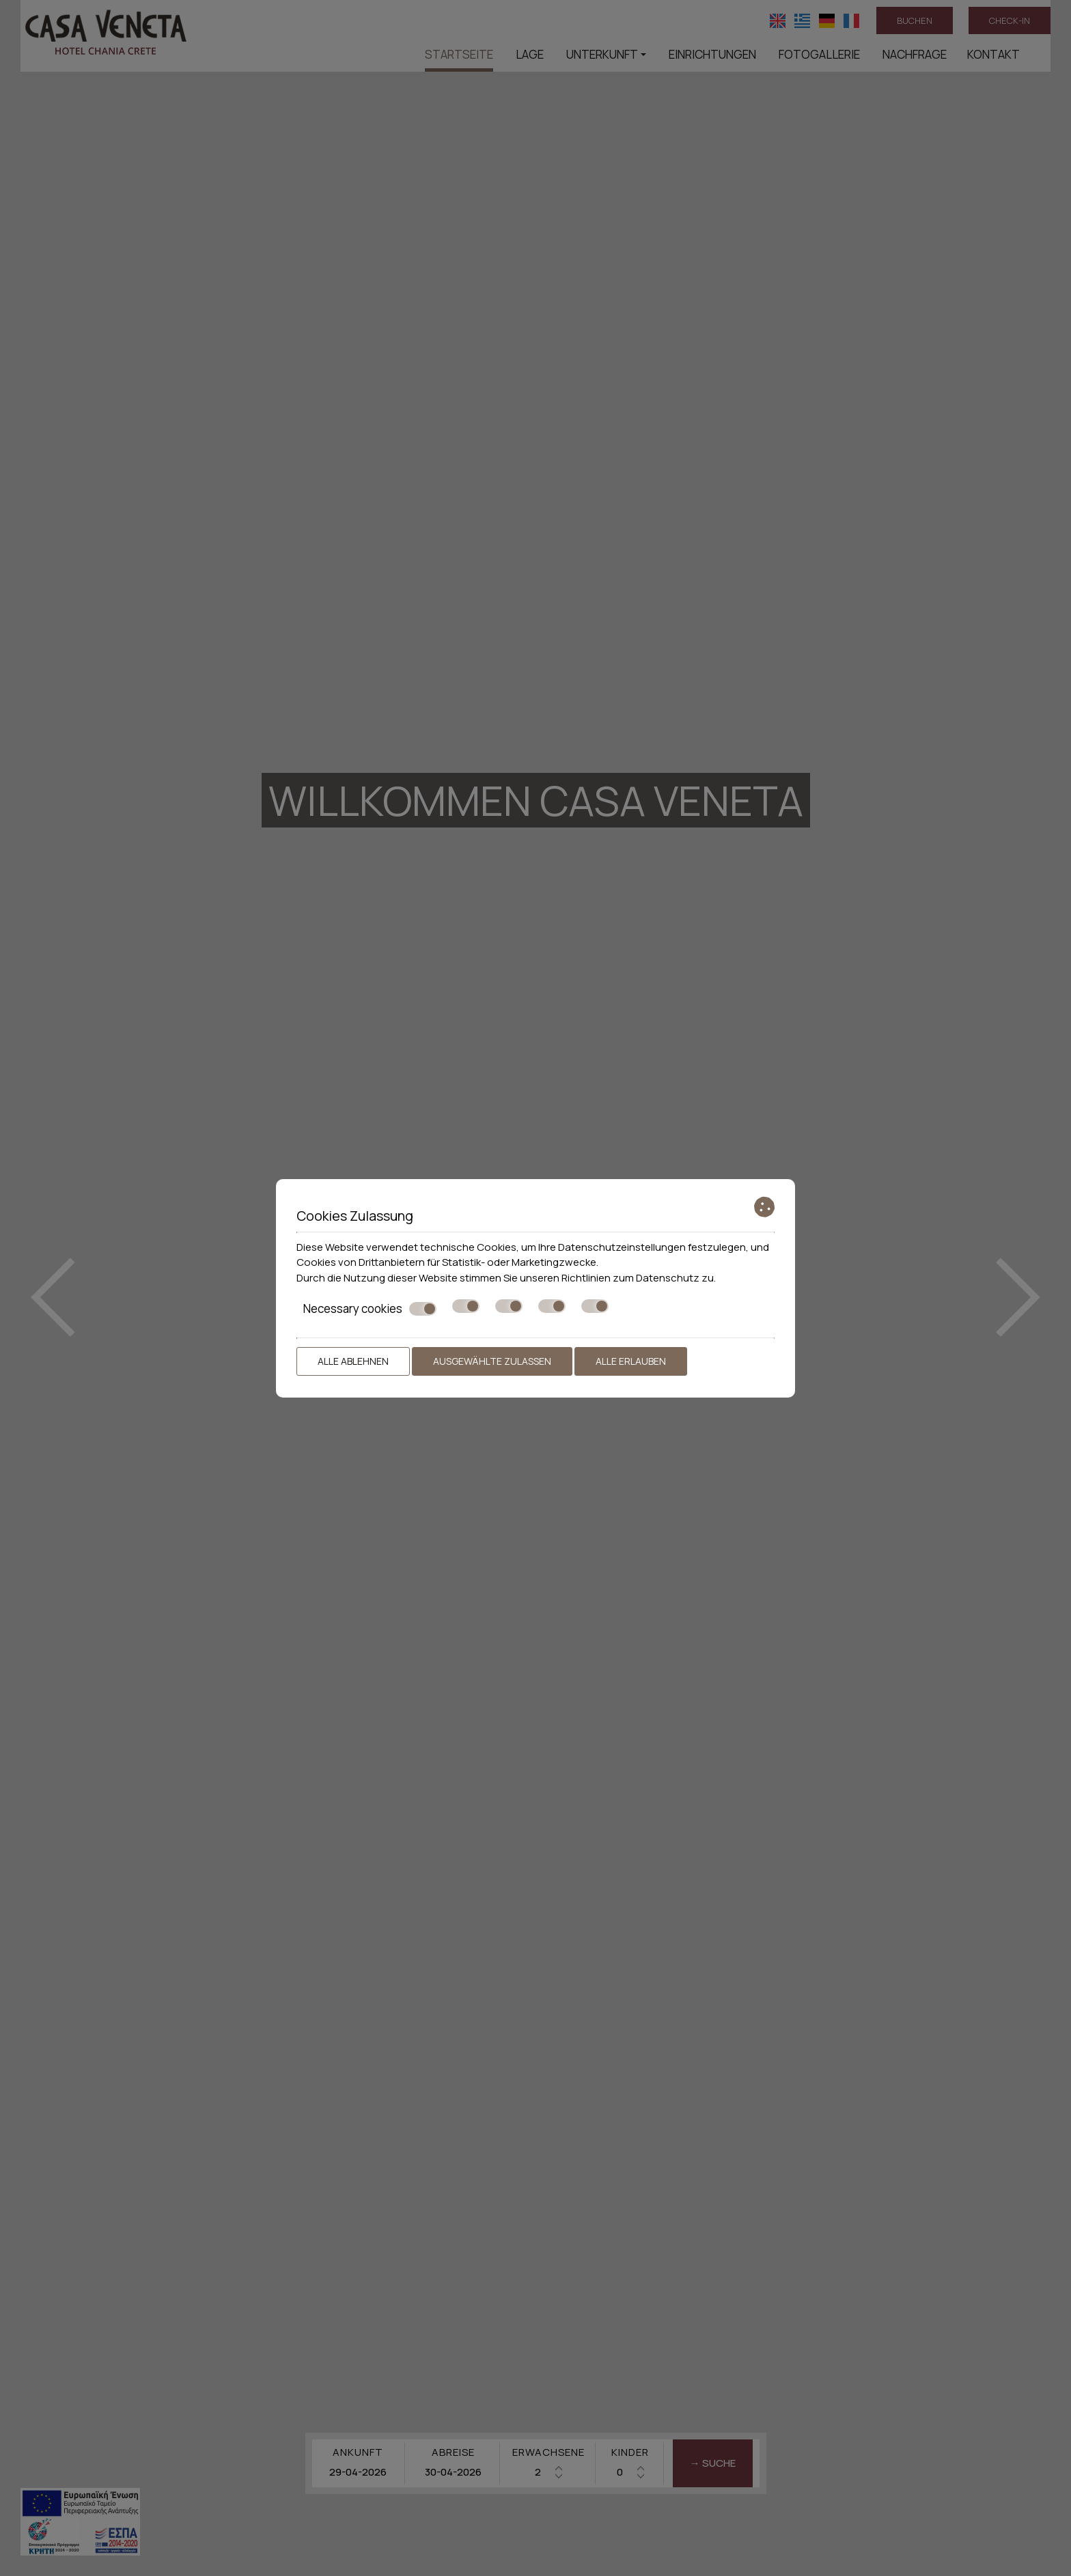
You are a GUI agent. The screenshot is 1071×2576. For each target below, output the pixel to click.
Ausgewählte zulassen (492, 1361)
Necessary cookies (369, 1308)
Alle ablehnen (353, 1361)
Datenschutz (667, 1278)
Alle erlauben (631, 1361)
